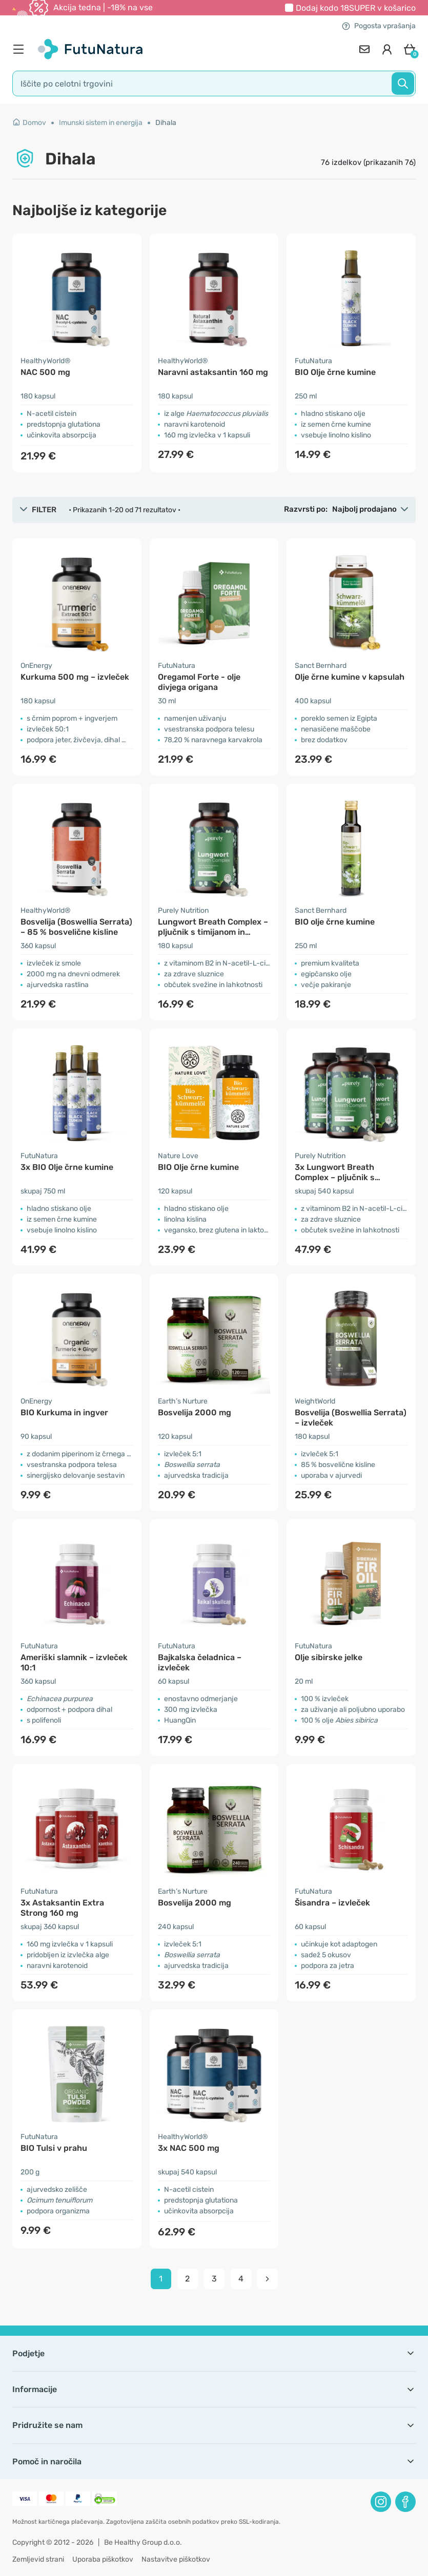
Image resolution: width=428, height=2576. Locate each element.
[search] (214, 83)
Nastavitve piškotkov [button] (175, 2559)
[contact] (364, 49)
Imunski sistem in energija (100, 122)
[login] (387, 49)
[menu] (21, 49)
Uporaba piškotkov (102, 2559)
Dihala (165, 122)
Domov (29, 122)
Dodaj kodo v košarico (356, 8)
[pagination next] (267, 2279)
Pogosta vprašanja (379, 26)
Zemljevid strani (38, 2559)
